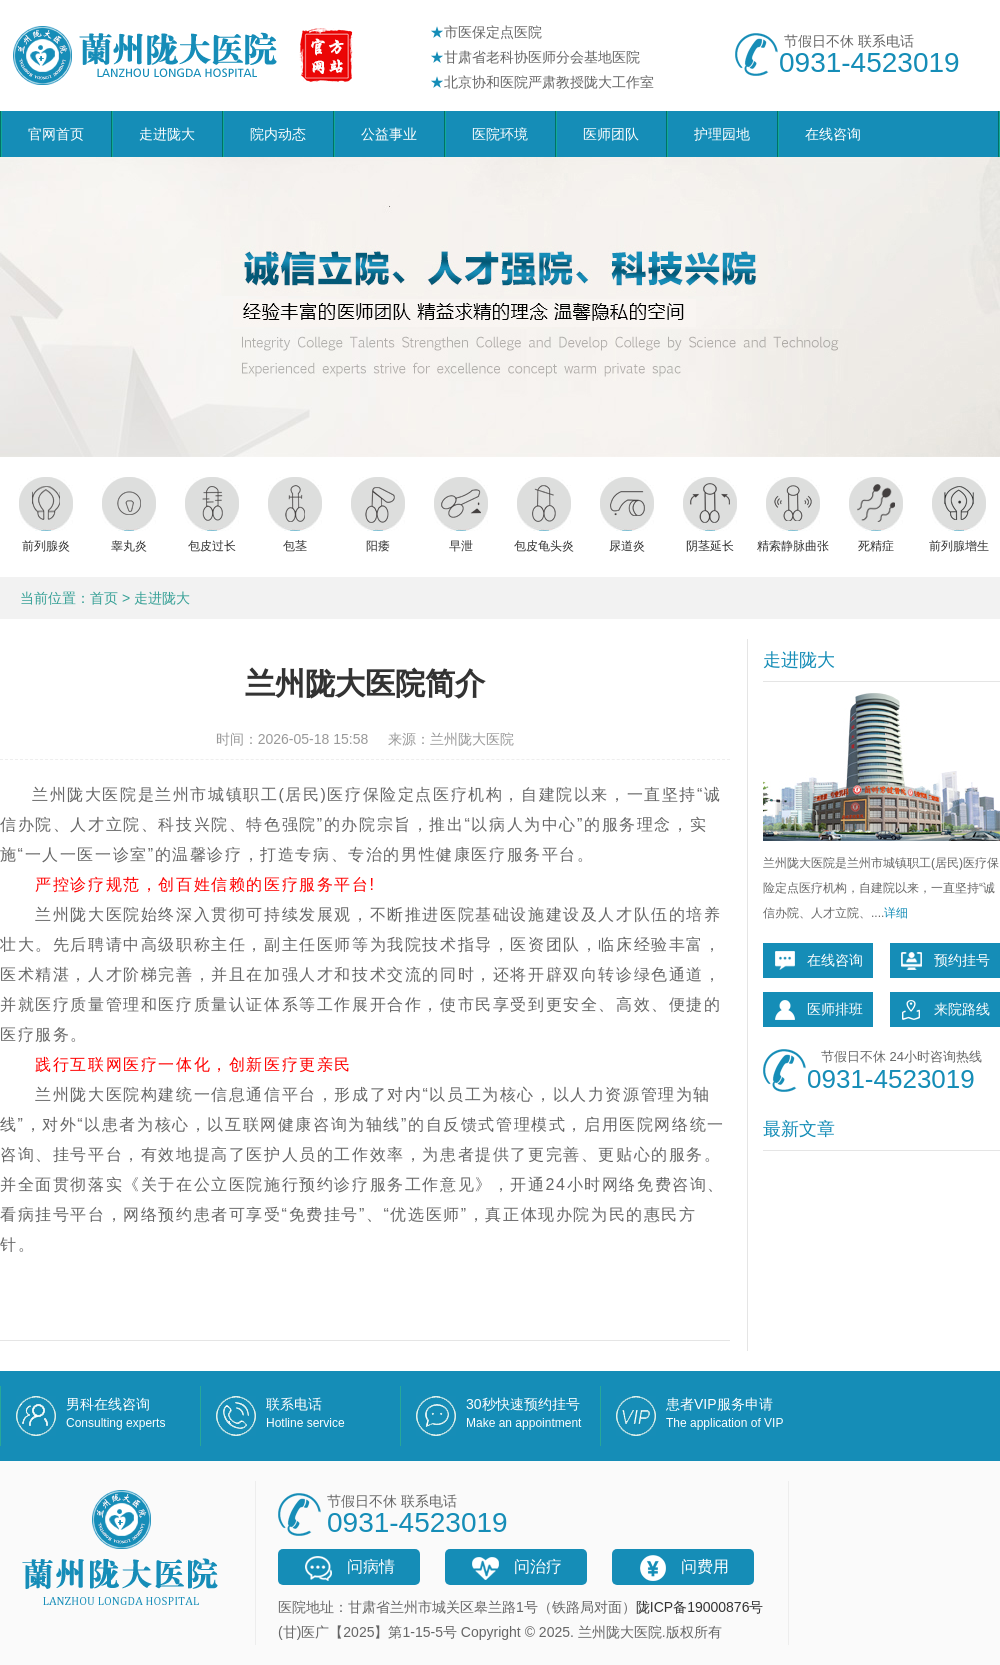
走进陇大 (167, 134)
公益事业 (389, 134)
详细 (896, 913)
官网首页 (56, 134)
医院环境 (500, 134)
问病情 (349, 1568)
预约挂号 (945, 961)
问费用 (683, 1568)
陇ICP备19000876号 (700, 1607)
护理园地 (722, 134)
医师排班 (818, 1010)
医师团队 (611, 134)
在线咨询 (833, 134)
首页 (104, 598)
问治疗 (516, 1568)
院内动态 (278, 134)
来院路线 (945, 1010)
